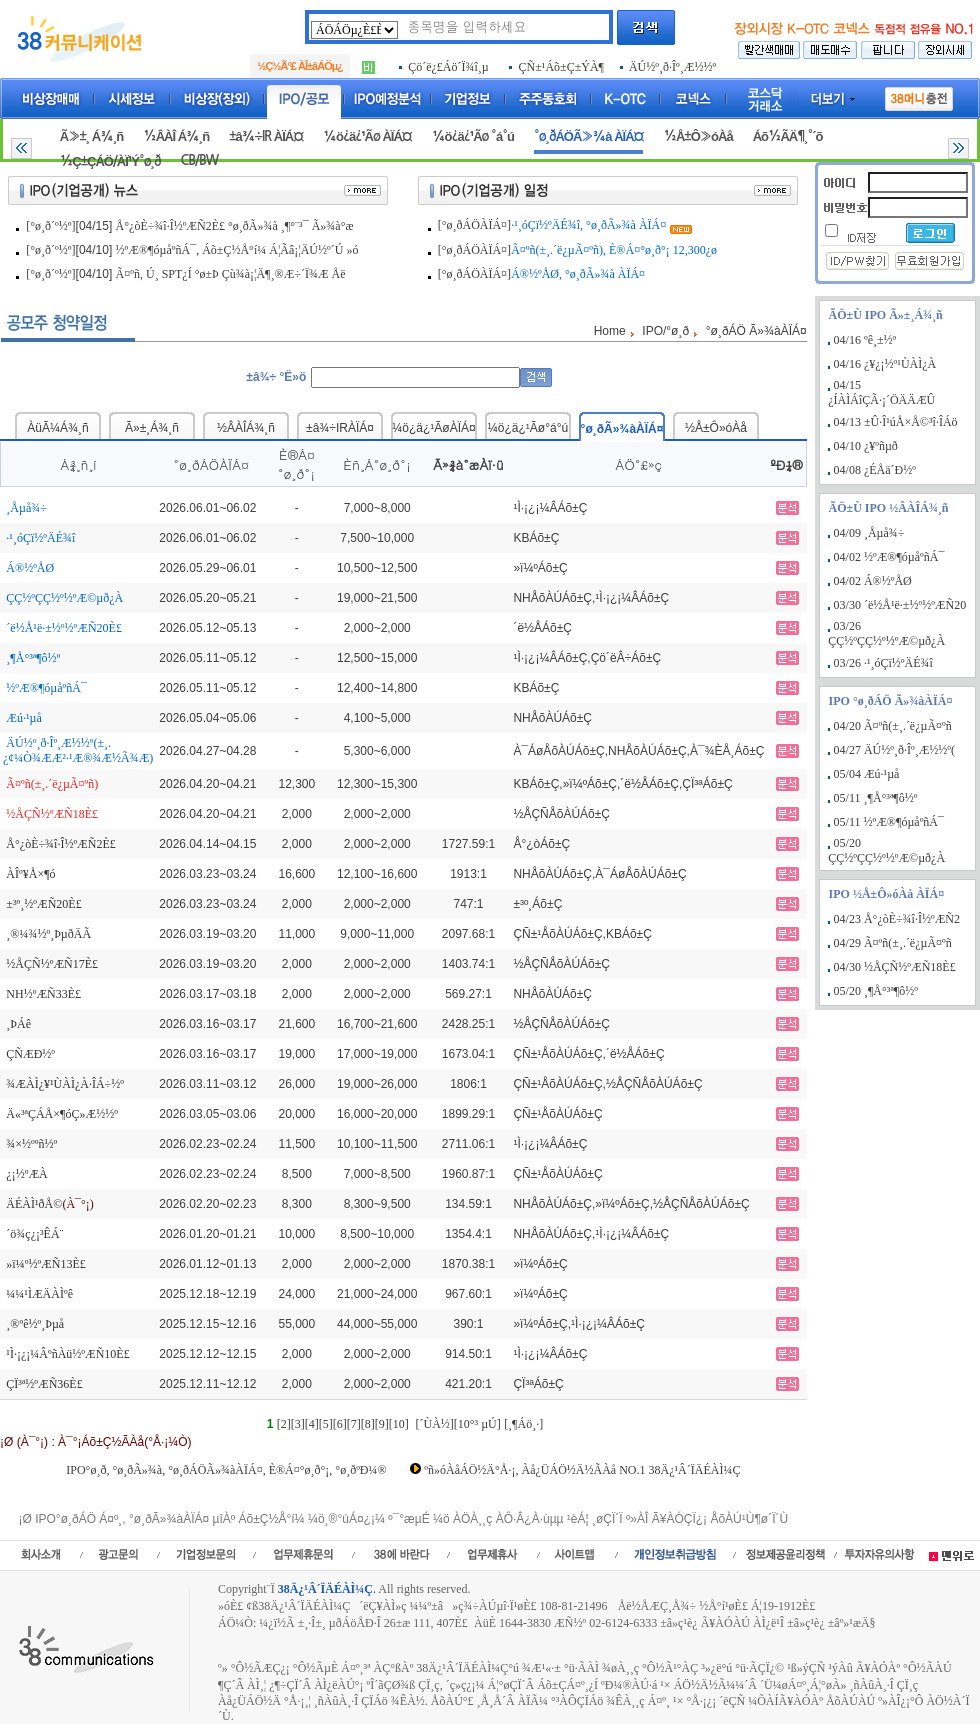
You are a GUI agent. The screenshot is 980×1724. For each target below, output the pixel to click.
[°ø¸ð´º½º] (50, 226)
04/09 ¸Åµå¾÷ (869, 533)
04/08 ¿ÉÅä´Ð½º (875, 470)
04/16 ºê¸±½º (865, 340)
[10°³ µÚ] (477, 1424)
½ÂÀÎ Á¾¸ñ (176, 136)
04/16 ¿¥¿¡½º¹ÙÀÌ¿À (885, 364)
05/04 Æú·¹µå (867, 774)
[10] (399, 1424)
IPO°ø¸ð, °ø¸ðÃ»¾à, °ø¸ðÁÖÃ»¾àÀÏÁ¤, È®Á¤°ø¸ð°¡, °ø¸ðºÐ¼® (226, 1470)
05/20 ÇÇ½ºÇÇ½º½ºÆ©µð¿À (886, 850)
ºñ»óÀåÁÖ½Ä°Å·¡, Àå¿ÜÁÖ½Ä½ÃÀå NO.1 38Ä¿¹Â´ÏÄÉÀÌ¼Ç (582, 1470)
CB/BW (199, 160)
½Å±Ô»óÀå (697, 136)
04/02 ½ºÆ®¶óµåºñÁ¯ (889, 557)
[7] (354, 1424)
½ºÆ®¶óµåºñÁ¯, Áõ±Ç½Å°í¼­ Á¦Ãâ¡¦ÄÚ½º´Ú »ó (237, 250)
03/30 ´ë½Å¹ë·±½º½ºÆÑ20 (900, 605)
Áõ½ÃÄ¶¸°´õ (788, 136)
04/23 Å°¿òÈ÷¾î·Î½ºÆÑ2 (897, 919)
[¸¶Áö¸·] (523, 1424)
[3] (298, 1424)
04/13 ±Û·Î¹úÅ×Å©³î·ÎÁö (896, 422)
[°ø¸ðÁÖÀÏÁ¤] (474, 225)
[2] (284, 1424)
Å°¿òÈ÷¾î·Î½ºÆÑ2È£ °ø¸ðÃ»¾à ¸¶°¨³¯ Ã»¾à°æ (235, 226)
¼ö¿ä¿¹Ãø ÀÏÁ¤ (367, 136)
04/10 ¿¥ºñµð (866, 446)
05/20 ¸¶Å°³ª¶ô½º (876, 991)
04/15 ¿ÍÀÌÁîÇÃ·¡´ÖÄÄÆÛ (881, 392)
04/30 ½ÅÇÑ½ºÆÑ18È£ (895, 967)
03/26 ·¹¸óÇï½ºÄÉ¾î (883, 663)
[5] (326, 1424)
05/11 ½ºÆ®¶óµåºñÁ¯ (889, 822)
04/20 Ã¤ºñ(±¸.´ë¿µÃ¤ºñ (893, 726)
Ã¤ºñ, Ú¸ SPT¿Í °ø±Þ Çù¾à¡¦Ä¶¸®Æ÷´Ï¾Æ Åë (231, 274)
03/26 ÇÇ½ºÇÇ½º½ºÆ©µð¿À (886, 633)
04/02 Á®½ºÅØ (873, 581)
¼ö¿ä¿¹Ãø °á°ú (473, 136)
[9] (382, 1424)
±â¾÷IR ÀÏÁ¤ (266, 136)
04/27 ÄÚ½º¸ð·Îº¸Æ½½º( (894, 750)
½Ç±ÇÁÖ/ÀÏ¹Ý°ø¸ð (110, 161)
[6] (340, 1424)
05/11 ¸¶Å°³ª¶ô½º (876, 798)
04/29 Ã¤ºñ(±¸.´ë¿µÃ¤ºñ (893, 943)
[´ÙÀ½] (434, 1424)
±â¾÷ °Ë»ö (276, 377)
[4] (312, 1424)
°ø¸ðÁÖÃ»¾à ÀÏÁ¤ (589, 136)
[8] (368, 1424)
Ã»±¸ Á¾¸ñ (91, 136)
